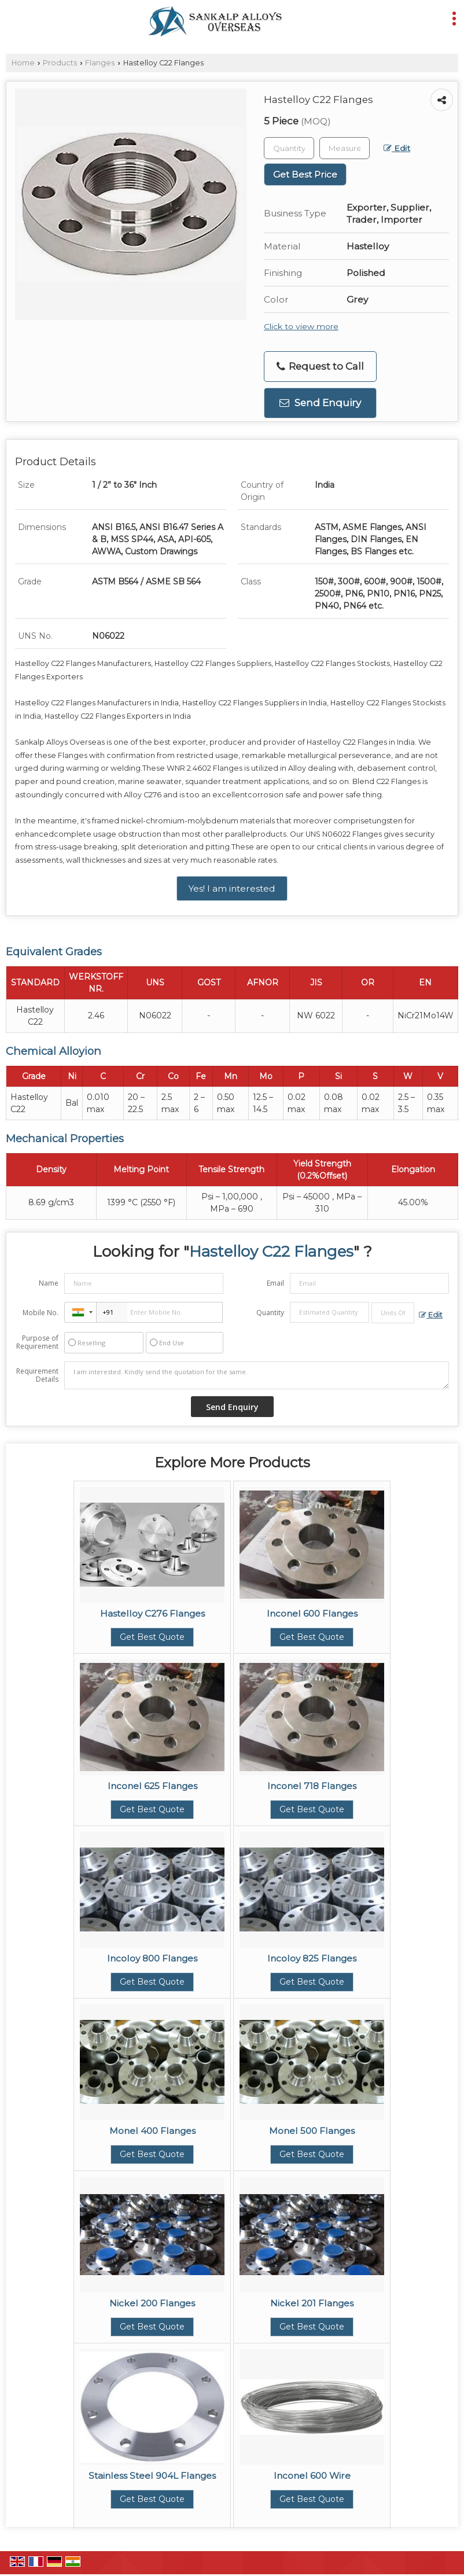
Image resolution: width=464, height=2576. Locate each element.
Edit (397, 148)
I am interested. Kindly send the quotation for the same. (256, 1375)
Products (60, 62)
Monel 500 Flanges (312, 2130)
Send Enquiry (320, 403)
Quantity (270, 1313)
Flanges (100, 62)
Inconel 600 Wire (312, 2475)
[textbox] (344, 148)
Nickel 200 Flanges (152, 2303)
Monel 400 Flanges (152, 2130)
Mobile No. (40, 1313)
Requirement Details (37, 1375)
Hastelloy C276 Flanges (152, 1613)
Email (275, 1283)
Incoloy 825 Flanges (311, 1958)
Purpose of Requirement (37, 1342)
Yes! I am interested (232, 888)
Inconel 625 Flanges (152, 1785)
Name (48, 1283)
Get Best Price (305, 174)
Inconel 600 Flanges (312, 1613)
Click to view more (301, 326)
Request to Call (320, 366)
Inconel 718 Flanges (311, 1785)
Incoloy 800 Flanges (152, 1958)
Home (23, 62)
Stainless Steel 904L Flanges (152, 2475)
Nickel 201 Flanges (311, 2303)
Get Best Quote (152, 1637)
